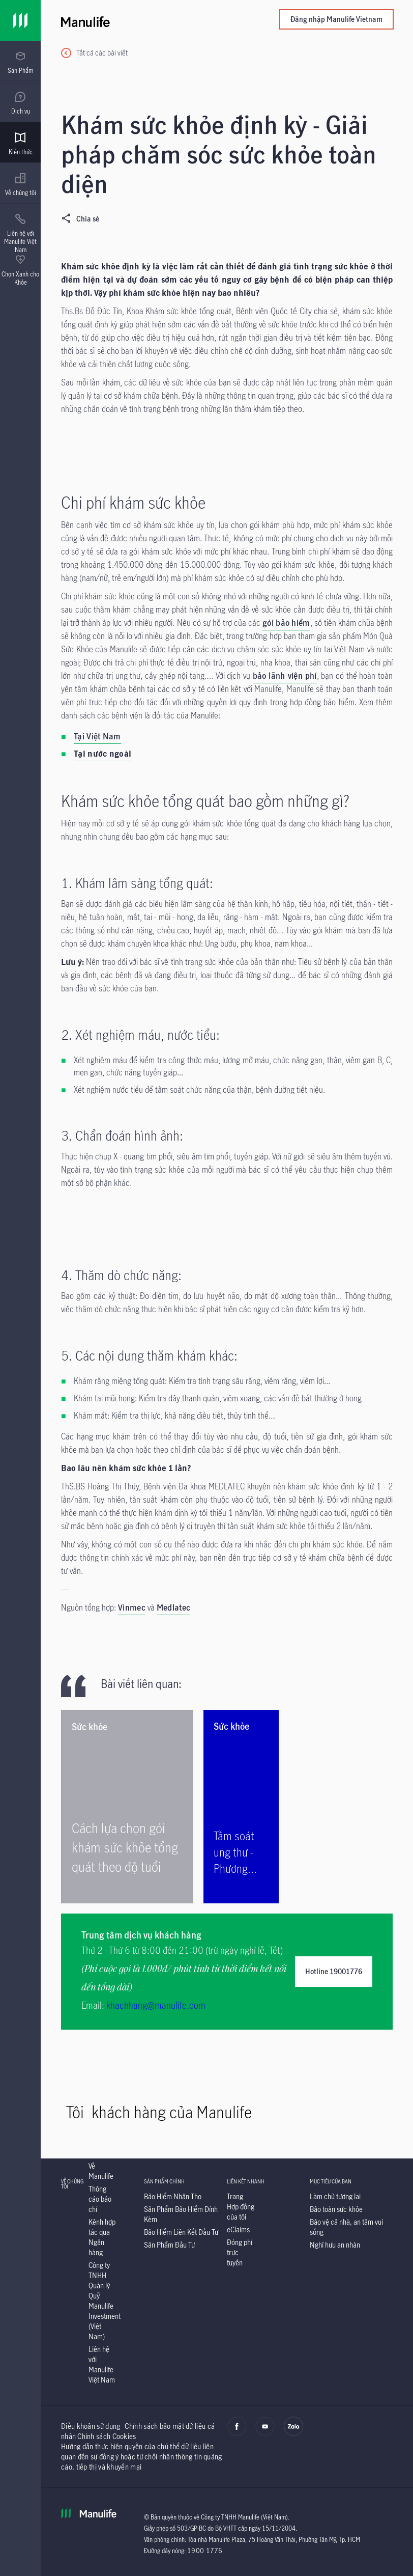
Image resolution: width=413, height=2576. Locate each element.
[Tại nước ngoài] (102, 754)
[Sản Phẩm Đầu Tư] (169, 2245)
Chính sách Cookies (106, 2436)
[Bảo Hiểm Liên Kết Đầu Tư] (181, 2232)
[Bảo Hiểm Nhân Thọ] (172, 2196)
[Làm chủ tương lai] (335, 2196)
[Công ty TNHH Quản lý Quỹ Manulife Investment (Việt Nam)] (104, 2300)
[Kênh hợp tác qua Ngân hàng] (101, 2237)
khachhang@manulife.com (155, 2005)
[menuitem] (20, 63)
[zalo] (293, 2433)
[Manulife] (144, 20)
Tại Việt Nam (97, 736)
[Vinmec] (131, 1608)
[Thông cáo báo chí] (99, 2199)
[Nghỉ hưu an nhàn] (335, 2245)
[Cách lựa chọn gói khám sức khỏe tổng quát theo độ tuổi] (127, 1806)
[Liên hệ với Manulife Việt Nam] (101, 2364)
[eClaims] (238, 2229)
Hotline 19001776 (333, 1971)
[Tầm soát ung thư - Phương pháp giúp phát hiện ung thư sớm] (241, 1806)
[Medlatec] (173, 1608)
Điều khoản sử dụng (90, 2426)
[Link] (20, 20)
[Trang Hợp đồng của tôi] (240, 2207)
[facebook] (237, 2433)
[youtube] (265, 2433)
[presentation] (20, 61)
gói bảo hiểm (286, 622)
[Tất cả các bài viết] (94, 53)
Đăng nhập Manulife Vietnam (336, 19)
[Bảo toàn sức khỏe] (336, 2209)
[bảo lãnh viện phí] (285, 677)
